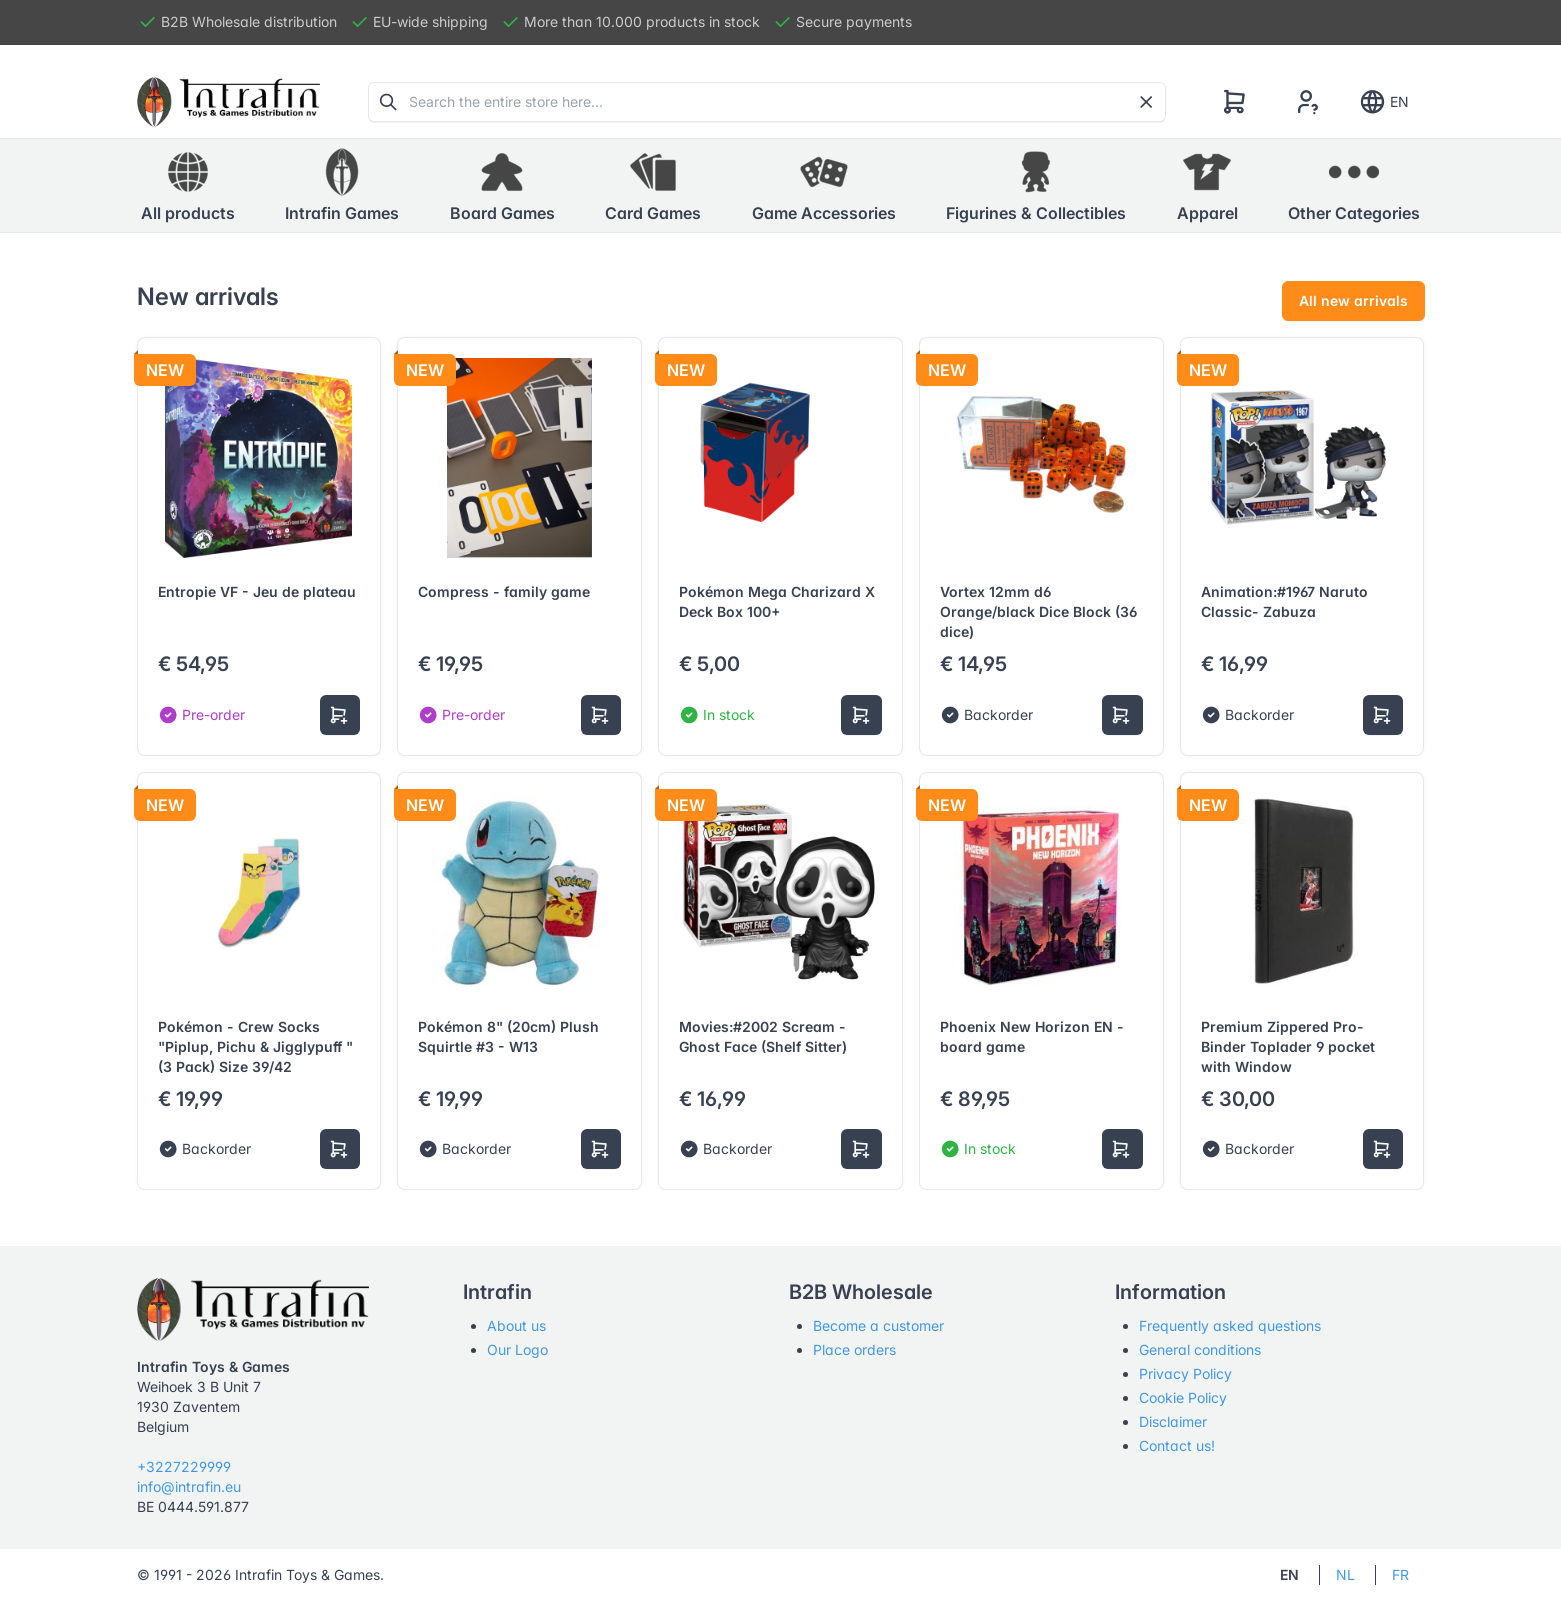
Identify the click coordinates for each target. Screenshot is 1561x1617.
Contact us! (1177, 1445)
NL (1345, 1574)
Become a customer (878, 1325)
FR (1400, 1574)
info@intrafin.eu (189, 1486)
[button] (342, 186)
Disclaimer (1173, 1421)
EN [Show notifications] (1383, 102)
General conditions (1200, 1349)
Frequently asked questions (1230, 1325)
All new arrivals (1353, 300)
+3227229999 (184, 1466)
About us (516, 1325)
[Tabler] (229, 102)
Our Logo (517, 1349)
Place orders (854, 1349)
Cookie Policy (1183, 1397)
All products (188, 185)
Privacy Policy (1185, 1373)
